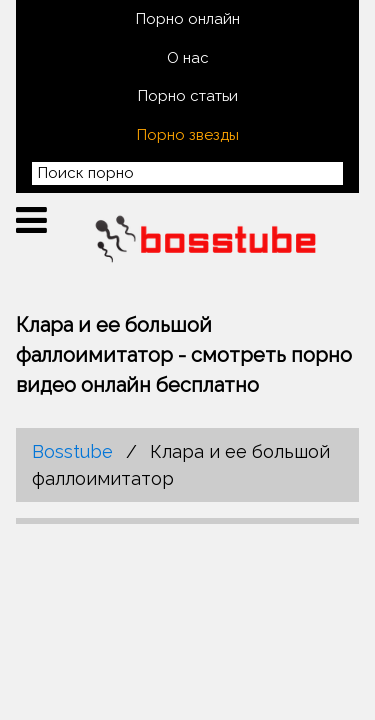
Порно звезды (188, 135)
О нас (188, 58)
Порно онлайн (188, 19)
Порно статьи (188, 96)
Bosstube (72, 451)
